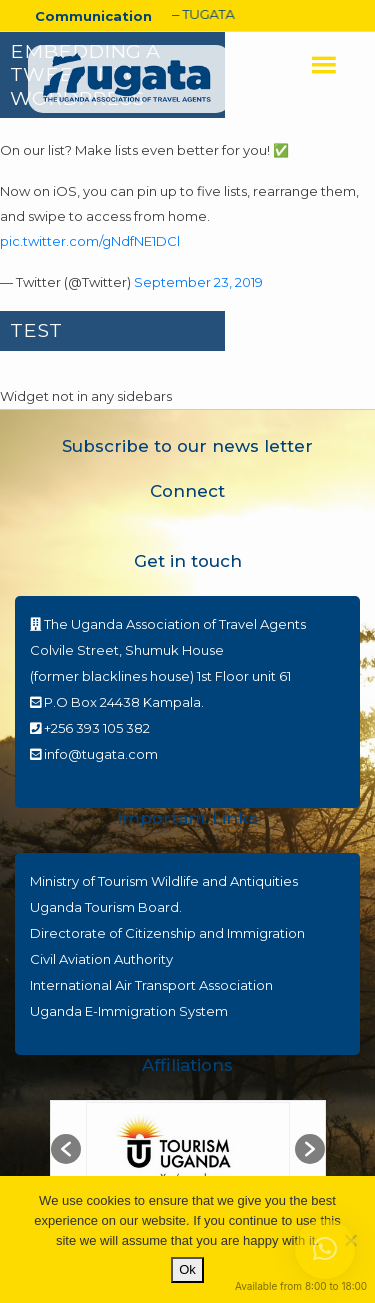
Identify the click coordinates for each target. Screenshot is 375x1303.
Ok (187, 1269)
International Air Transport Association (151, 985)
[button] (66, 1149)
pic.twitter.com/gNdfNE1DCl (90, 241)
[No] (350, 1240)
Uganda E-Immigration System (129, 1011)
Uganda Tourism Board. (106, 907)
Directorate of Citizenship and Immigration (167, 933)
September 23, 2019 (198, 282)
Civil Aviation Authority (101, 959)
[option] (188, 1149)
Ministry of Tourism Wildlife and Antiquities (164, 881)
